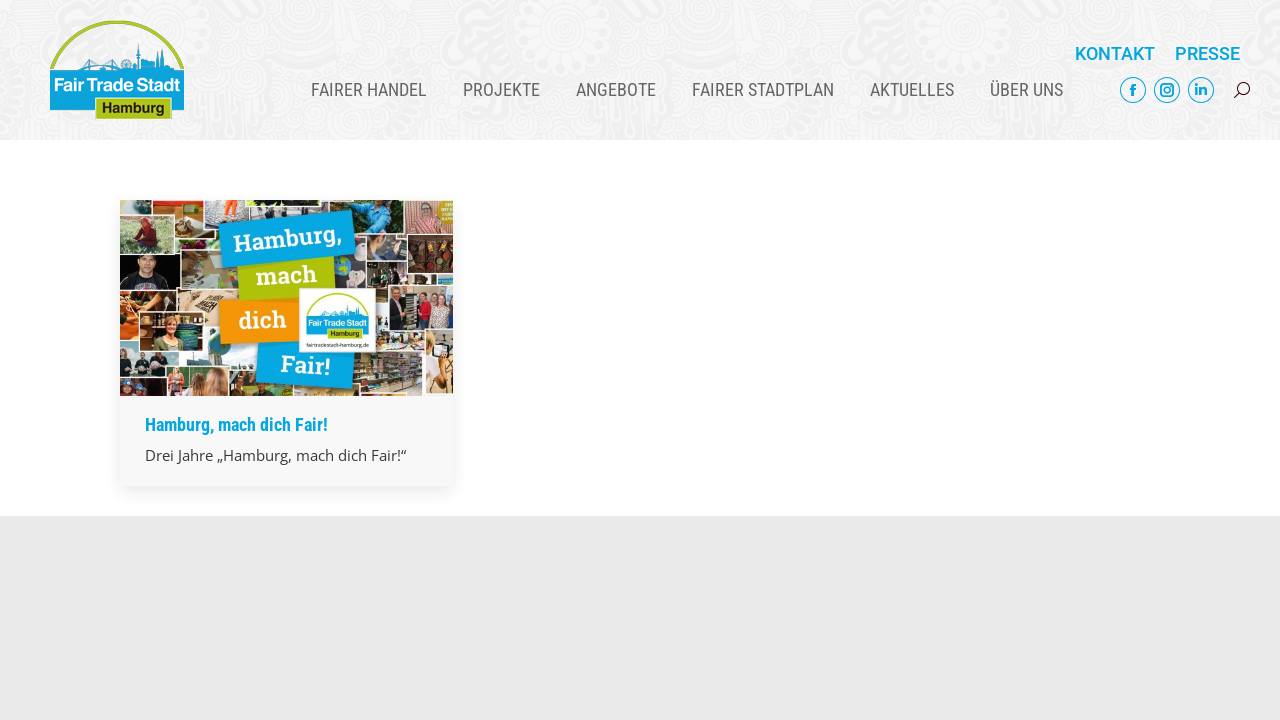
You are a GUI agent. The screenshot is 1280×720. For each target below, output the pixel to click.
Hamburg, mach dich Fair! (236, 424)
